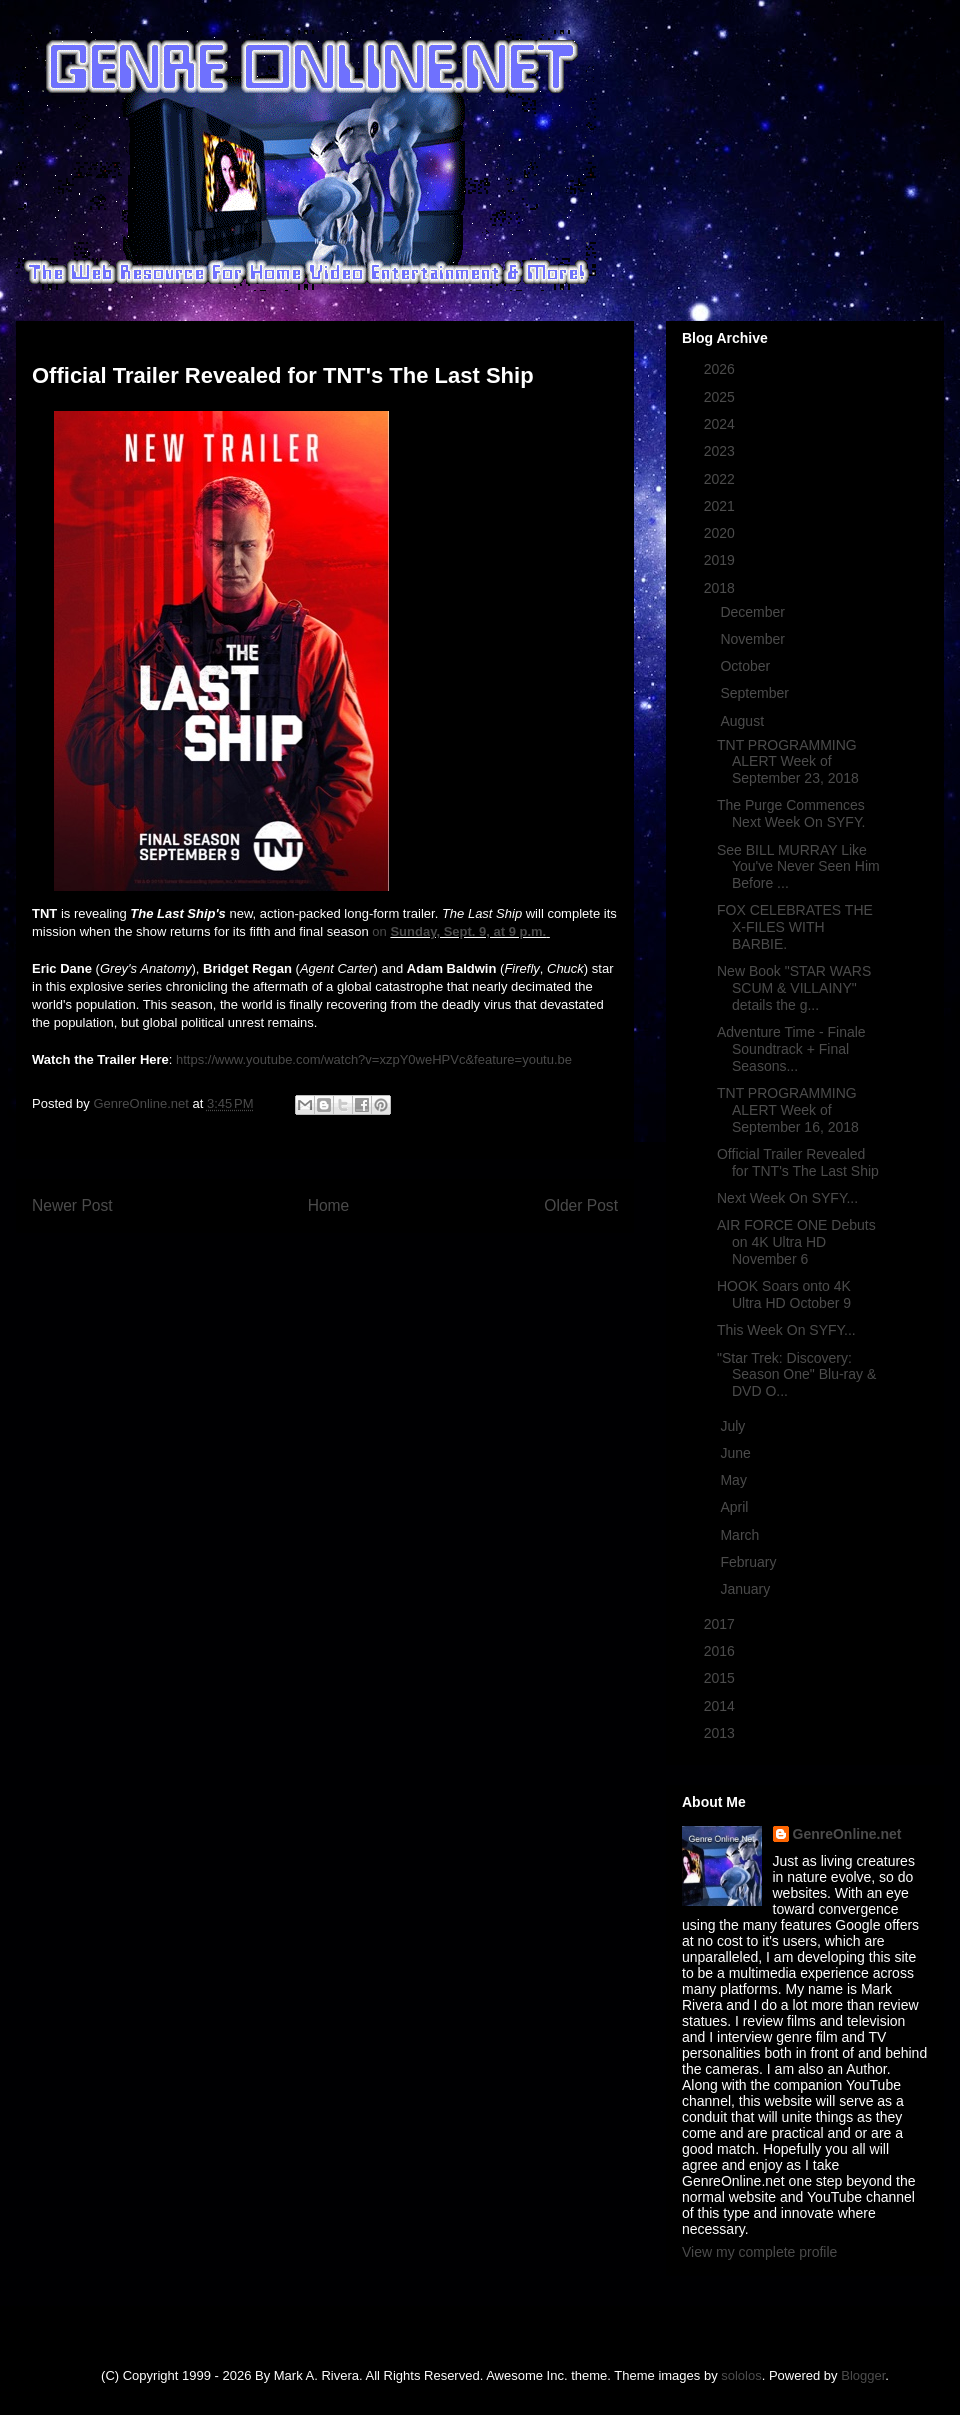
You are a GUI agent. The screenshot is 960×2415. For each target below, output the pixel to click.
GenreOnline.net (847, 1834)
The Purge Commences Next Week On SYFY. (791, 813)
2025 (721, 397)
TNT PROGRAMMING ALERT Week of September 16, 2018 (788, 1110)
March (741, 1535)
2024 (721, 424)
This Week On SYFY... (786, 1330)
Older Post (581, 1205)
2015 (721, 1678)
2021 (721, 506)
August (743, 721)
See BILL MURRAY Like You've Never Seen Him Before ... (798, 867)
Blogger (863, 2375)
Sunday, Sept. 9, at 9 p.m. (468, 931)
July (734, 1426)
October (747, 666)
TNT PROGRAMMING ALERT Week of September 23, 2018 (788, 762)
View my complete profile (759, 2252)
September (756, 693)
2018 (721, 588)
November (754, 639)
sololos (741, 2375)
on (381, 931)
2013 (721, 1733)
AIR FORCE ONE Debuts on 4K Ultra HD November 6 (796, 1242)
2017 (721, 1624)
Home (329, 1205)
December (754, 612)
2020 (721, 533)
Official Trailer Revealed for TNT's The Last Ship (798, 1162)
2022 (721, 479)
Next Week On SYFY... (787, 1198)
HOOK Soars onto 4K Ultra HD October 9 (784, 1294)
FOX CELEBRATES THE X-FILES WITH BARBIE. (795, 927)
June (737, 1453)
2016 (721, 1651)
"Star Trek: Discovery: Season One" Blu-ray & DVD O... (796, 1375)
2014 (721, 1706)
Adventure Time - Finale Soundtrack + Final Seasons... (791, 1049)
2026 (721, 369)
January (747, 1589)
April (736, 1507)
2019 (721, 560)
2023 (721, 451)
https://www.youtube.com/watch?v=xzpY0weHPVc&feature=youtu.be (374, 1059)
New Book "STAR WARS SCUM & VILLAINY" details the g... (794, 988)
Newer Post (72, 1205)
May (735, 1480)
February (750, 1562)
